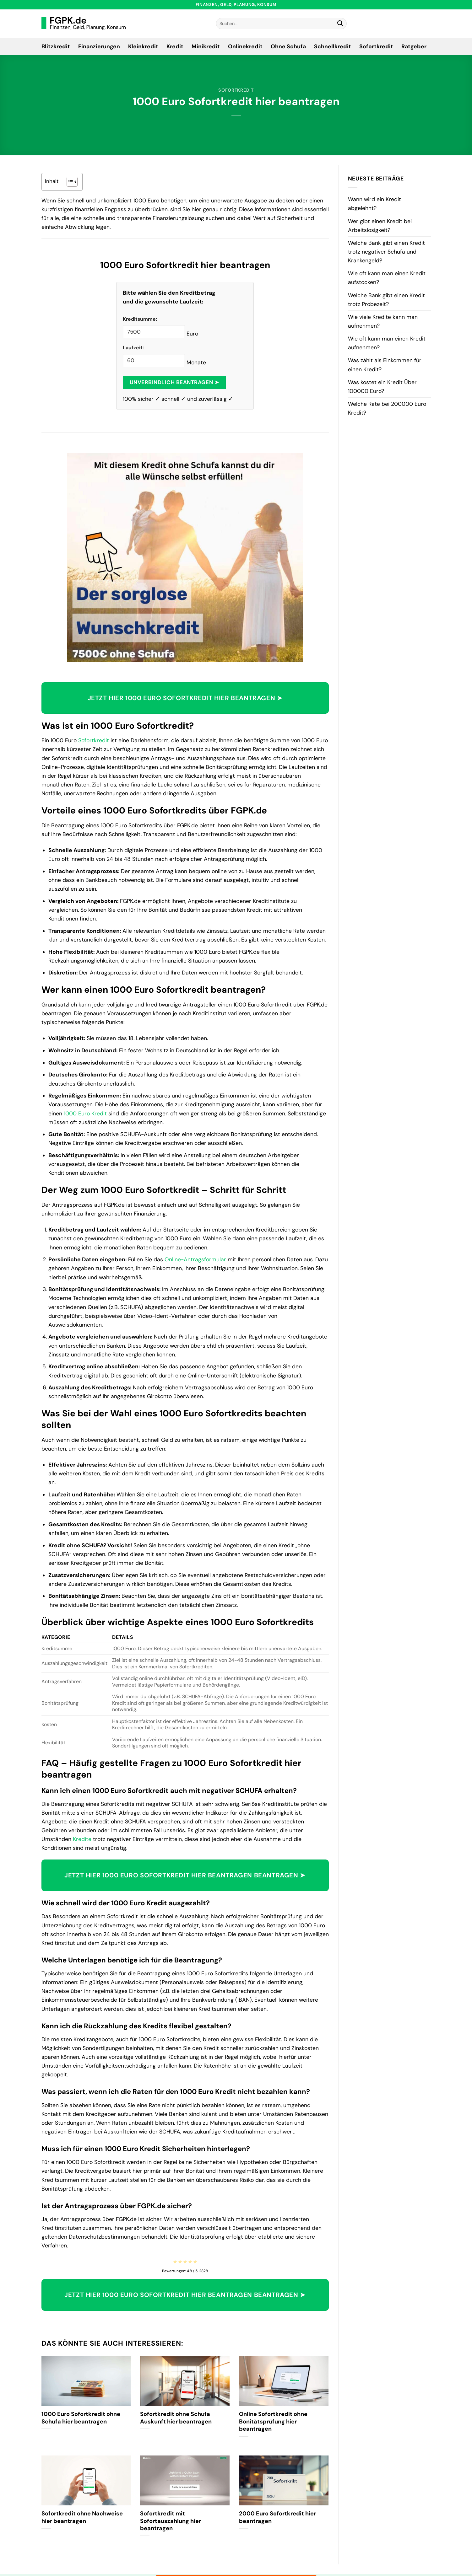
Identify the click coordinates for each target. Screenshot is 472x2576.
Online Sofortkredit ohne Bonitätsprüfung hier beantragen (273, 2422)
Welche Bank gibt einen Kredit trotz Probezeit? (386, 300)
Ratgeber (413, 46)
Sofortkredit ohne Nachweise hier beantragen (82, 2517)
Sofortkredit (376, 46)
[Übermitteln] (340, 24)
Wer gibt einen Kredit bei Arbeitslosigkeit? (380, 225)
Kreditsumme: (140, 319)
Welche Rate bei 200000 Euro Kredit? (387, 408)
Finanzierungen (99, 46)
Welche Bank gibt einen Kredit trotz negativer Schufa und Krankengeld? (386, 251)
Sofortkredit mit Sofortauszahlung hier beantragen (170, 2521)
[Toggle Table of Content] (69, 181)
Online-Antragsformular (195, 1259)
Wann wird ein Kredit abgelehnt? (374, 204)
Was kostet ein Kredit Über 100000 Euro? (382, 386)
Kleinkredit (143, 46)
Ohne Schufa (288, 46)
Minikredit (206, 46)
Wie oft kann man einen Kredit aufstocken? (387, 278)
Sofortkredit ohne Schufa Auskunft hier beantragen (176, 2418)
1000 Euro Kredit (85, 1113)
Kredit (174, 46)
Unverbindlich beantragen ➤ (174, 382)
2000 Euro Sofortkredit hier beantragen (277, 2517)
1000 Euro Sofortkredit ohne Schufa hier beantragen (80, 2418)
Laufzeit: (133, 347)
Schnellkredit (332, 46)
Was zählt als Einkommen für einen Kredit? (384, 365)
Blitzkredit (55, 46)
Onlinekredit (245, 46)
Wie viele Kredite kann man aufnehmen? (383, 321)
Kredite (82, 1839)
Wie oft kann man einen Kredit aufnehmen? (387, 343)
